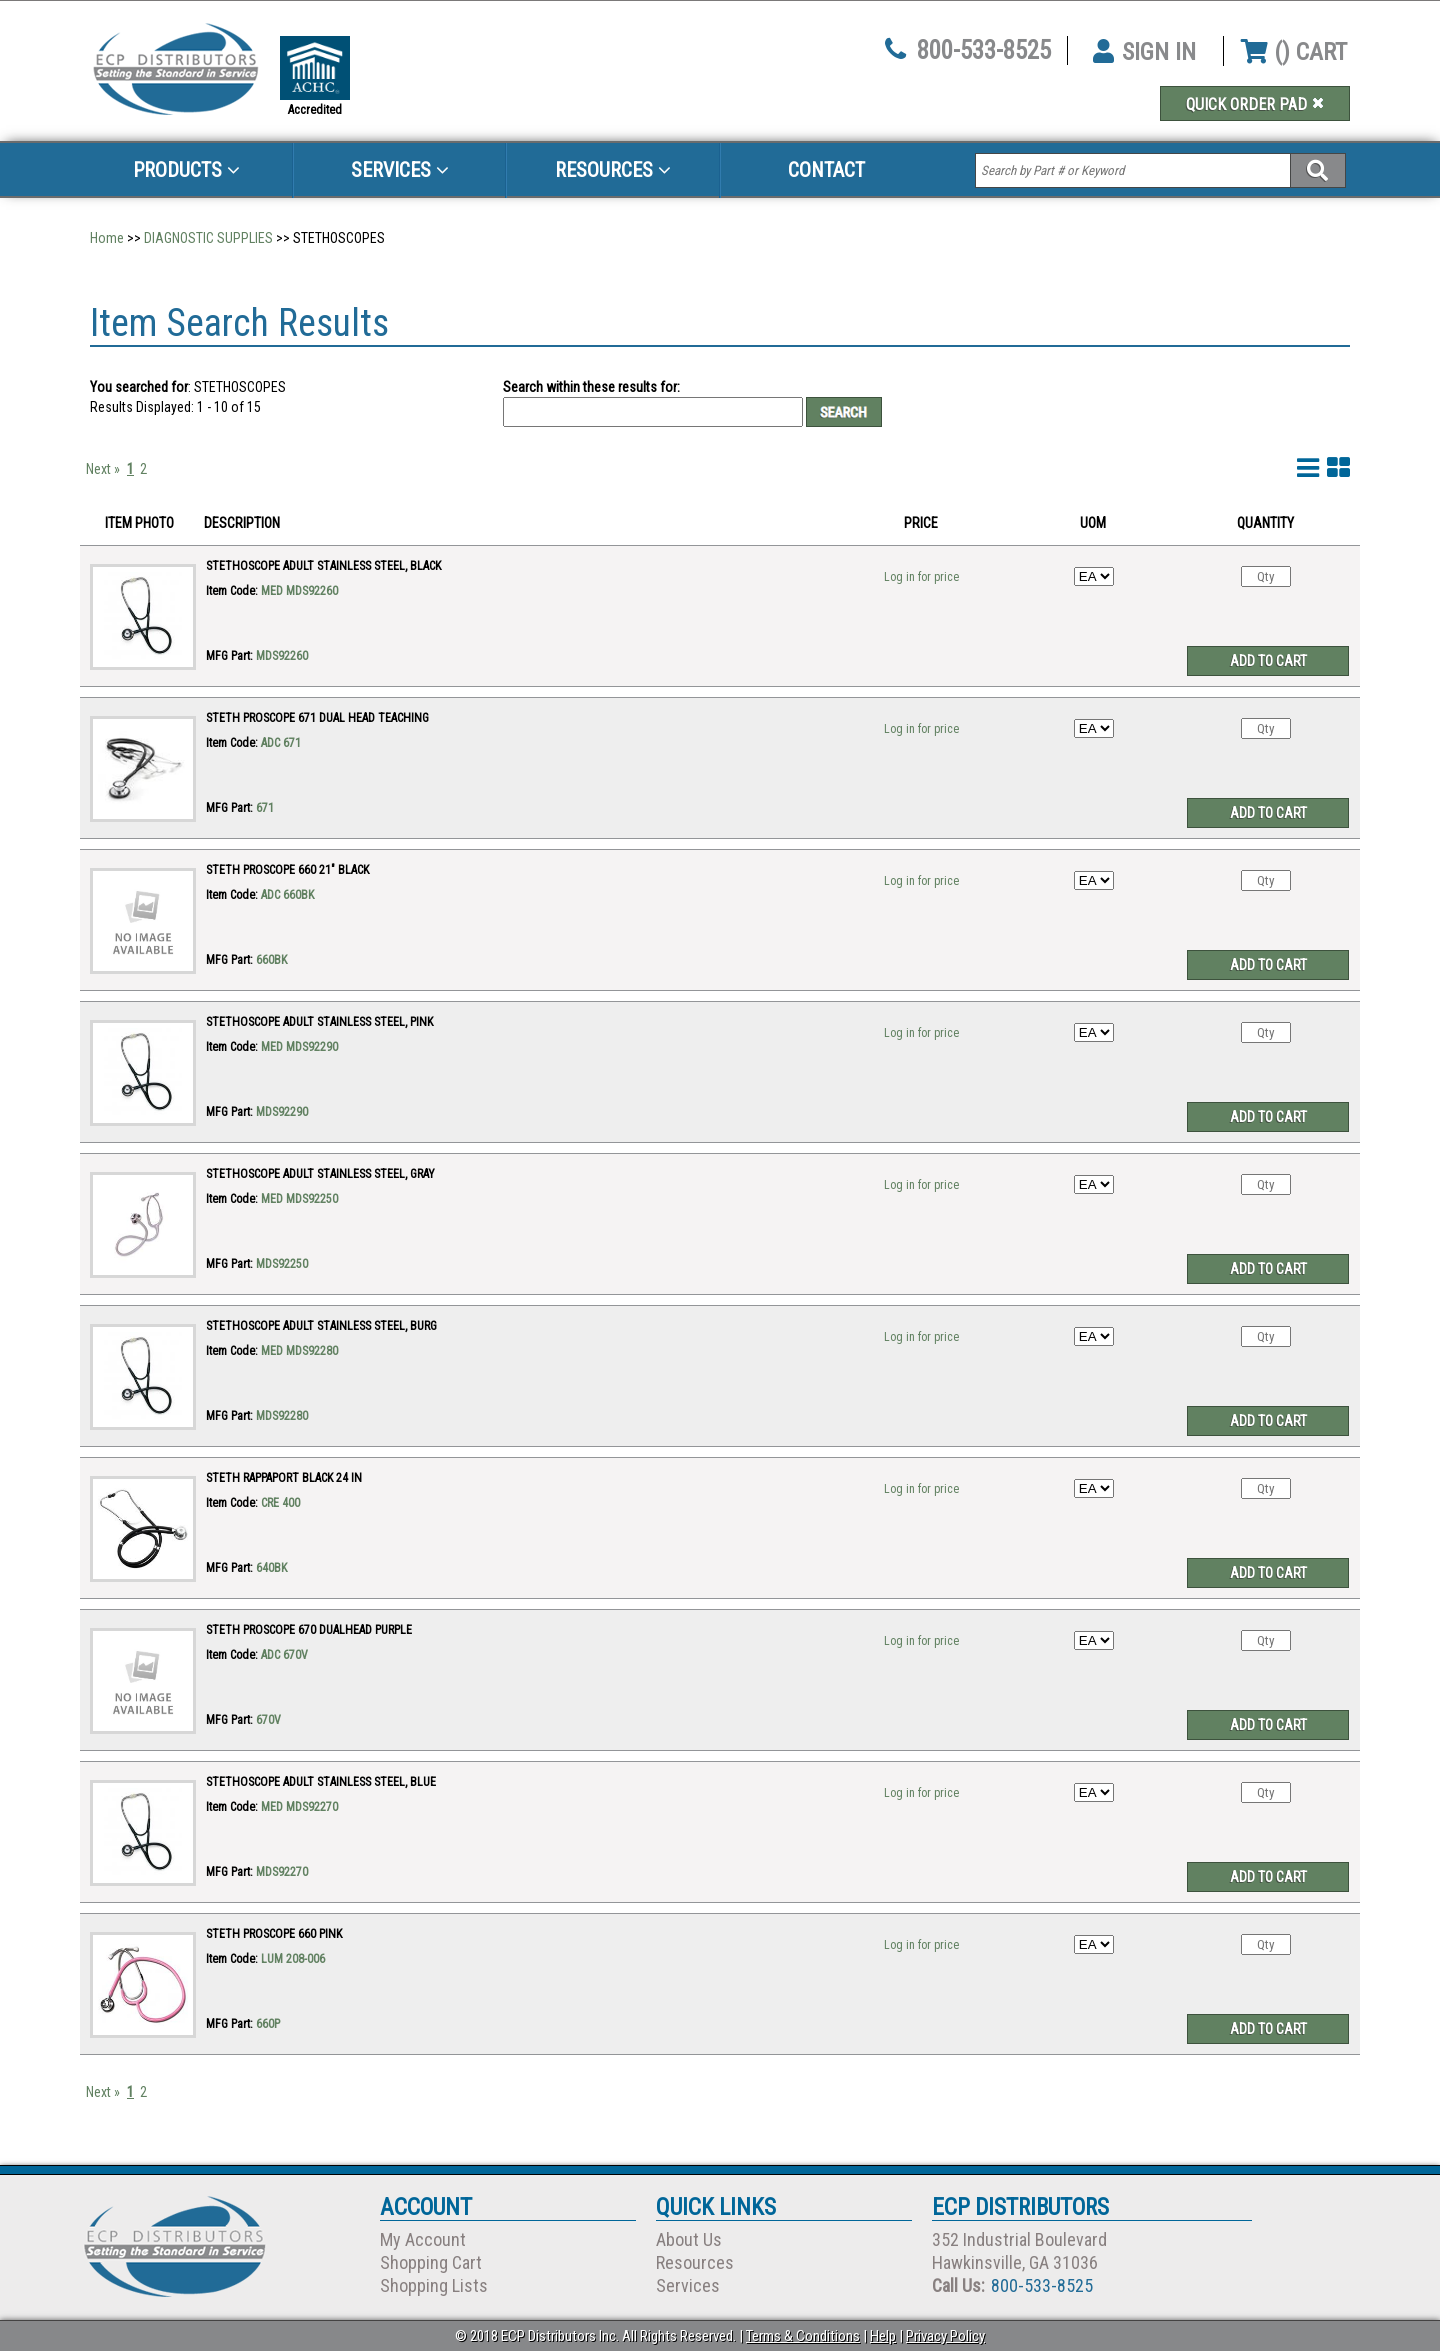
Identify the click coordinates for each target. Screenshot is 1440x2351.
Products (186, 170)
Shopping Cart (431, 2262)
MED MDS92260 (299, 591)
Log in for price (921, 577)
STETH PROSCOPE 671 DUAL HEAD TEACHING (317, 718)
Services (400, 170)
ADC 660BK (287, 895)
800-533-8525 (984, 50)
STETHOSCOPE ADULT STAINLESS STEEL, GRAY (320, 1174)
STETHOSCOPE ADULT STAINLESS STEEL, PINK (319, 1022)
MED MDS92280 (299, 1351)
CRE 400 (280, 1503)
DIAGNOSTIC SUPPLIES (208, 238)
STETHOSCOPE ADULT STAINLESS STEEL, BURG (321, 1326)
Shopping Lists (434, 2285)
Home (107, 238)
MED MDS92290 (299, 1047)
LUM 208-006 (293, 1959)
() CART (1294, 52)
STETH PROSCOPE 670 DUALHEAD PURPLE (309, 1630)
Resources (613, 170)
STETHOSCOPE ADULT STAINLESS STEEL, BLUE (321, 1782)
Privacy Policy (945, 2336)
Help (883, 2336)
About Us (689, 2239)
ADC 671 (281, 743)
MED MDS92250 (299, 1199)
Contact (826, 170)
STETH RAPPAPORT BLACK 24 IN (284, 1478)
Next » (103, 469)
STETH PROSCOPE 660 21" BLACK (287, 870)
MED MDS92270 (299, 1807)
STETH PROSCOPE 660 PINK (274, 1934)
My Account (423, 2239)
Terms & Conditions (803, 2336)
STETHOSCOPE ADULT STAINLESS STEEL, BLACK (323, 566)
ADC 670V (284, 1655)
